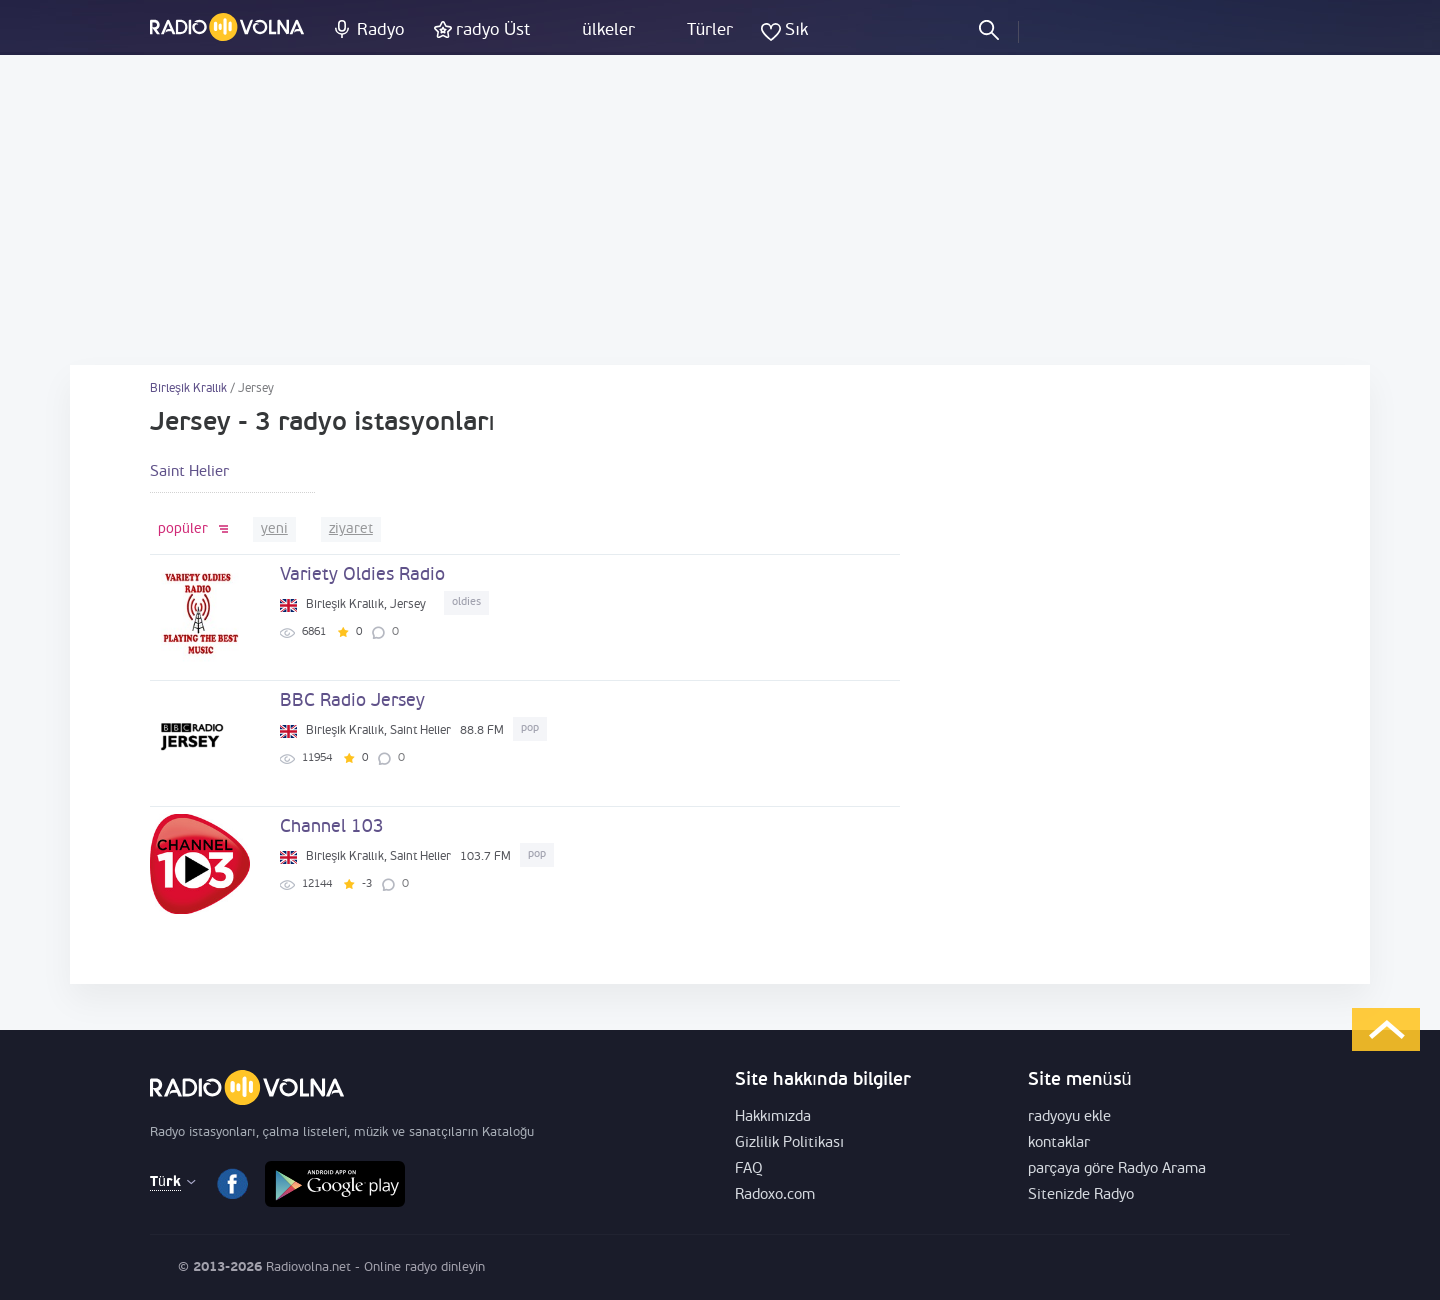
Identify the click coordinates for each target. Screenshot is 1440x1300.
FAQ (749, 1169)
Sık (796, 30)
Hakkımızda (773, 1117)
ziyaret (351, 529)
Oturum (1051, 29)
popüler (183, 529)
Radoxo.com (775, 1195)
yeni (274, 529)
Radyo (380, 30)
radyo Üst (493, 30)
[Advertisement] (720, 210)
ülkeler (608, 30)
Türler (710, 30)
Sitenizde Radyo (1081, 1195)
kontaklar (1059, 1143)
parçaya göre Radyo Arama (1117, 1169)
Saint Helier (189, 472)
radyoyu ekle (1069, 1117)
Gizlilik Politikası (789, 1143)
